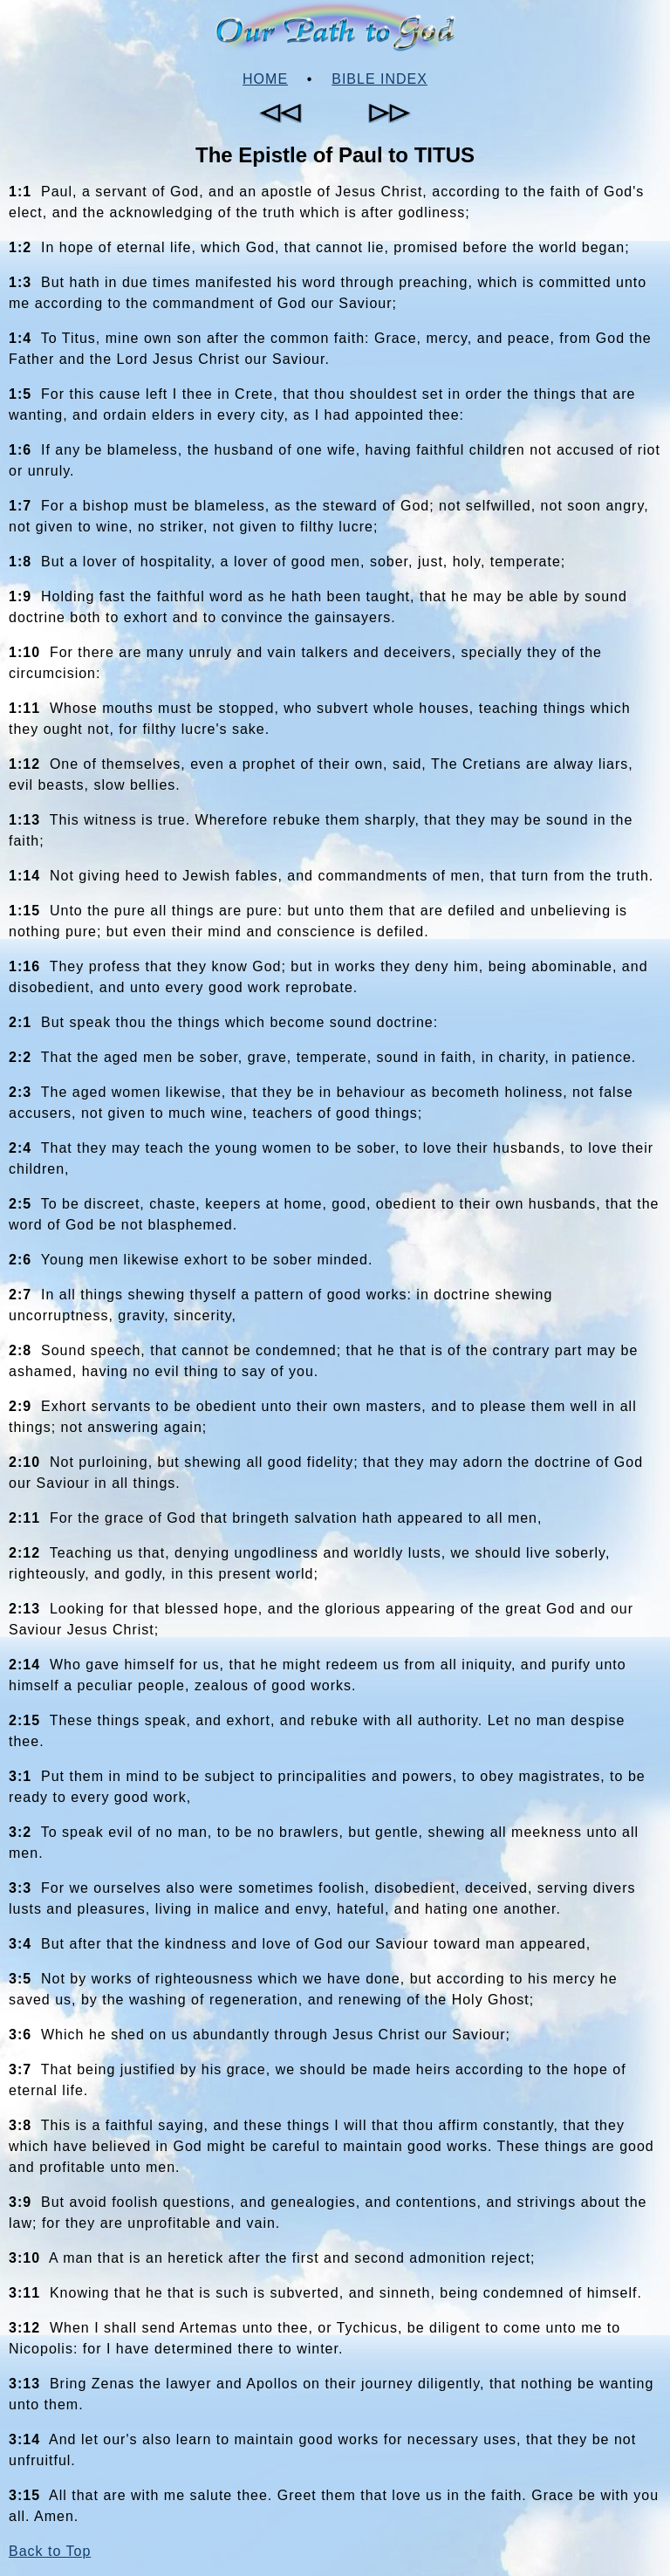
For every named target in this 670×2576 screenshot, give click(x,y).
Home (265, 79)
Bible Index (379, 79)
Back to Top (50, 2551)
